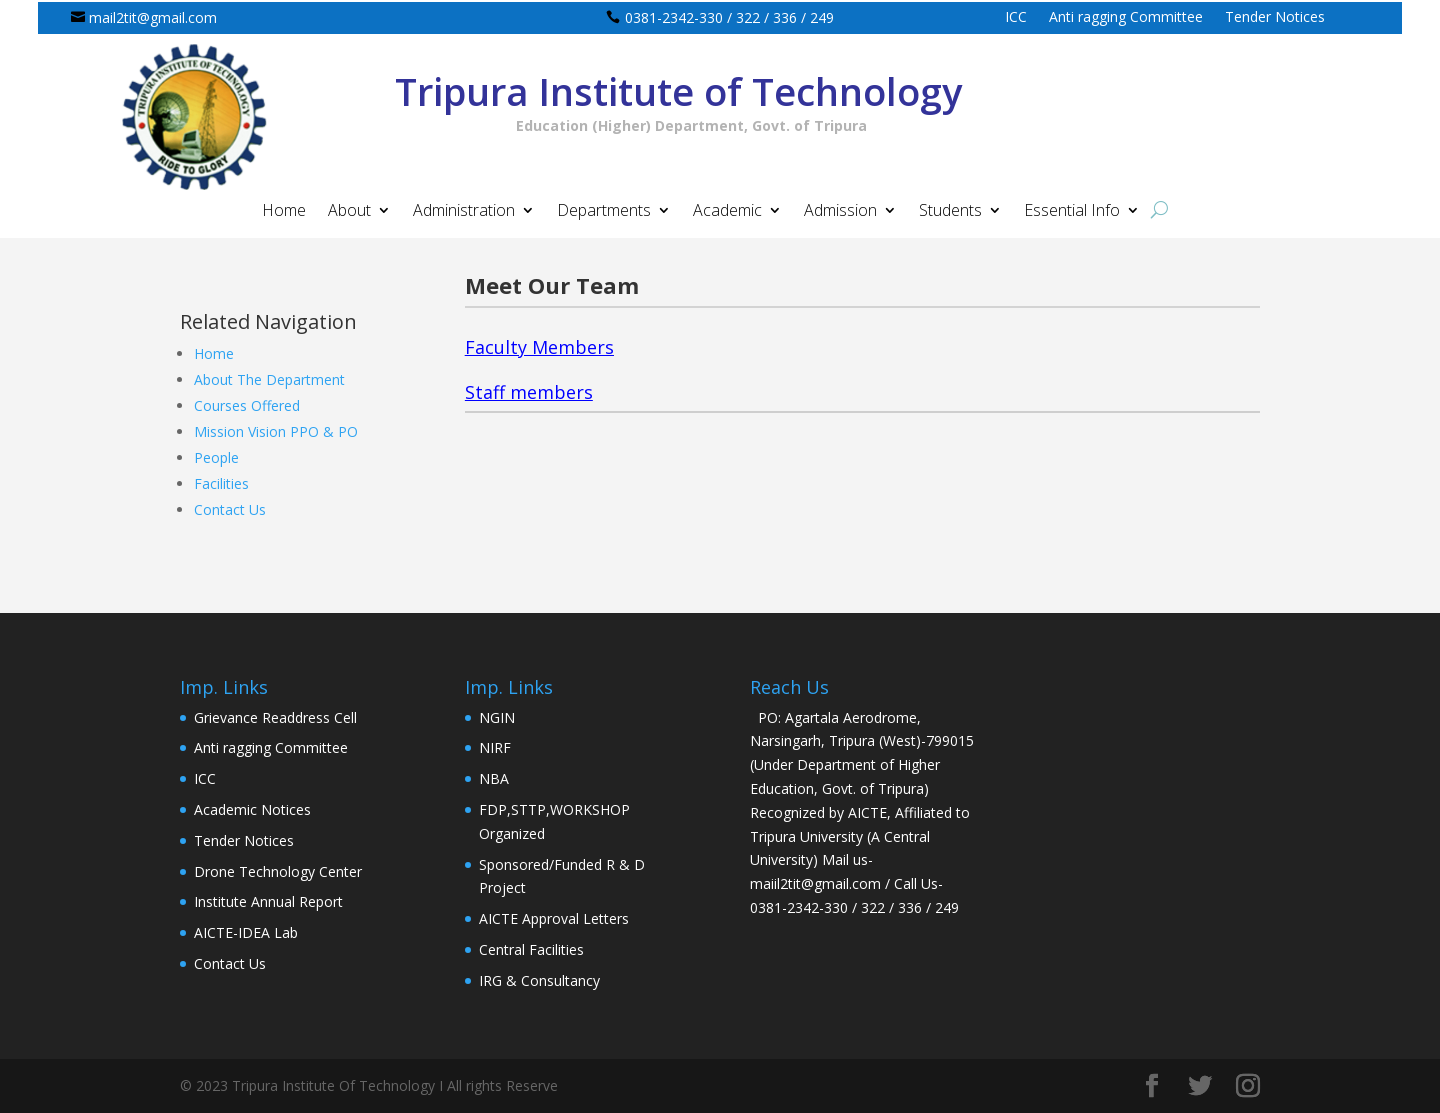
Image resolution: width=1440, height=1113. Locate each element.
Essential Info (1072, 212)
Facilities (221, 483)
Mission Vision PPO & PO (276, 431)
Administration (464, 212)
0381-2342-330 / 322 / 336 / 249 (729, 17)
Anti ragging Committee (1126, 18)
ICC (1016, 18)
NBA (494, 778)
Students (950, 212)
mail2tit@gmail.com (153, 17)
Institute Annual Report (268, 901)
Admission (840, 212)
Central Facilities (531, 949)
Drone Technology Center (278, 871)
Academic (727, 212)
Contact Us (230, 509)
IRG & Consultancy (539, 980)
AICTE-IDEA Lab (246, 932)
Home (284, 212)
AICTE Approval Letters (554, 918)
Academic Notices (252, 809)
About (349, 212)
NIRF (495, 747)
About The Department (269, 379)
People (216, 457)
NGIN (497, 717)
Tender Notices (1275, 18)
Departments (604, 212)
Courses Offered (247, 405)
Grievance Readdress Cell (275, 717)
